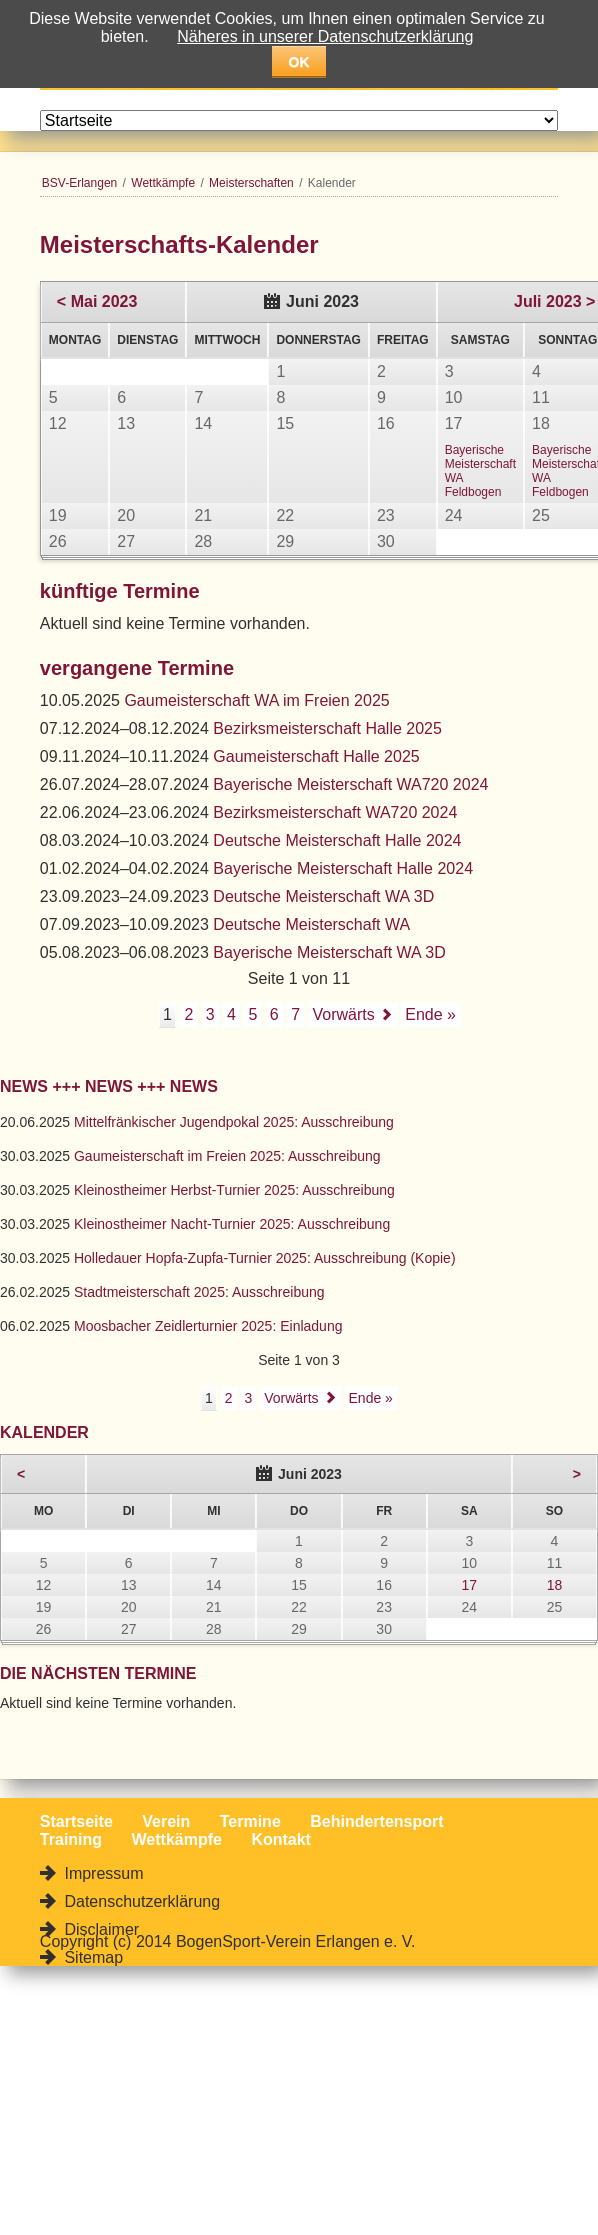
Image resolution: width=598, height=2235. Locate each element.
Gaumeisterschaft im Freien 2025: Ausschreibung (227, 1156)
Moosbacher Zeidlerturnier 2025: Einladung (208, 1326)
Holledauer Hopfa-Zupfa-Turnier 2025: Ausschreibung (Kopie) (265, 1258)
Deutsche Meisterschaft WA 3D (323, 896)
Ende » (430, 1014)
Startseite (76, 1821)
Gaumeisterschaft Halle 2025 (316, 756)
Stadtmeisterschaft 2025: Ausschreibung (199, 1292)
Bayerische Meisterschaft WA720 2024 (350, 784)
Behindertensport (376, 1821)
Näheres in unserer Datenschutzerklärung (325, 36)
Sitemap (91, 1957)
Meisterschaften (251, 183)
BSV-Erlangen (79, 183)
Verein (166, 1821)
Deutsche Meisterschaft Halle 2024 (337, 840)
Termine (250, 1821)
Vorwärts (344, 1014)
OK (299, 62)
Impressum (102, 1873)
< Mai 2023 (97, 301)
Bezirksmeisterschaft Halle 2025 (327, 728)
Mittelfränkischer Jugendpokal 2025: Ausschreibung (234, 1122)
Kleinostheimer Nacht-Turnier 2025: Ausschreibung (232, 1224)
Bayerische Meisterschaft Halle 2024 (343, 868)
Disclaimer (99, 1929)
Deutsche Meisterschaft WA (311, 924)
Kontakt (281, 1839)
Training (71, 1839)
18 (555, 1585)
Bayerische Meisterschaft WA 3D (329, 952)
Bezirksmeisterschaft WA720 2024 (335, 812)
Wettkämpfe (163, 183)
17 (469, 1585)
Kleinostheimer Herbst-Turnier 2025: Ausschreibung (234, 1190)
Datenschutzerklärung (140, 1901)
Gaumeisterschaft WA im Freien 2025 (256, 700)
